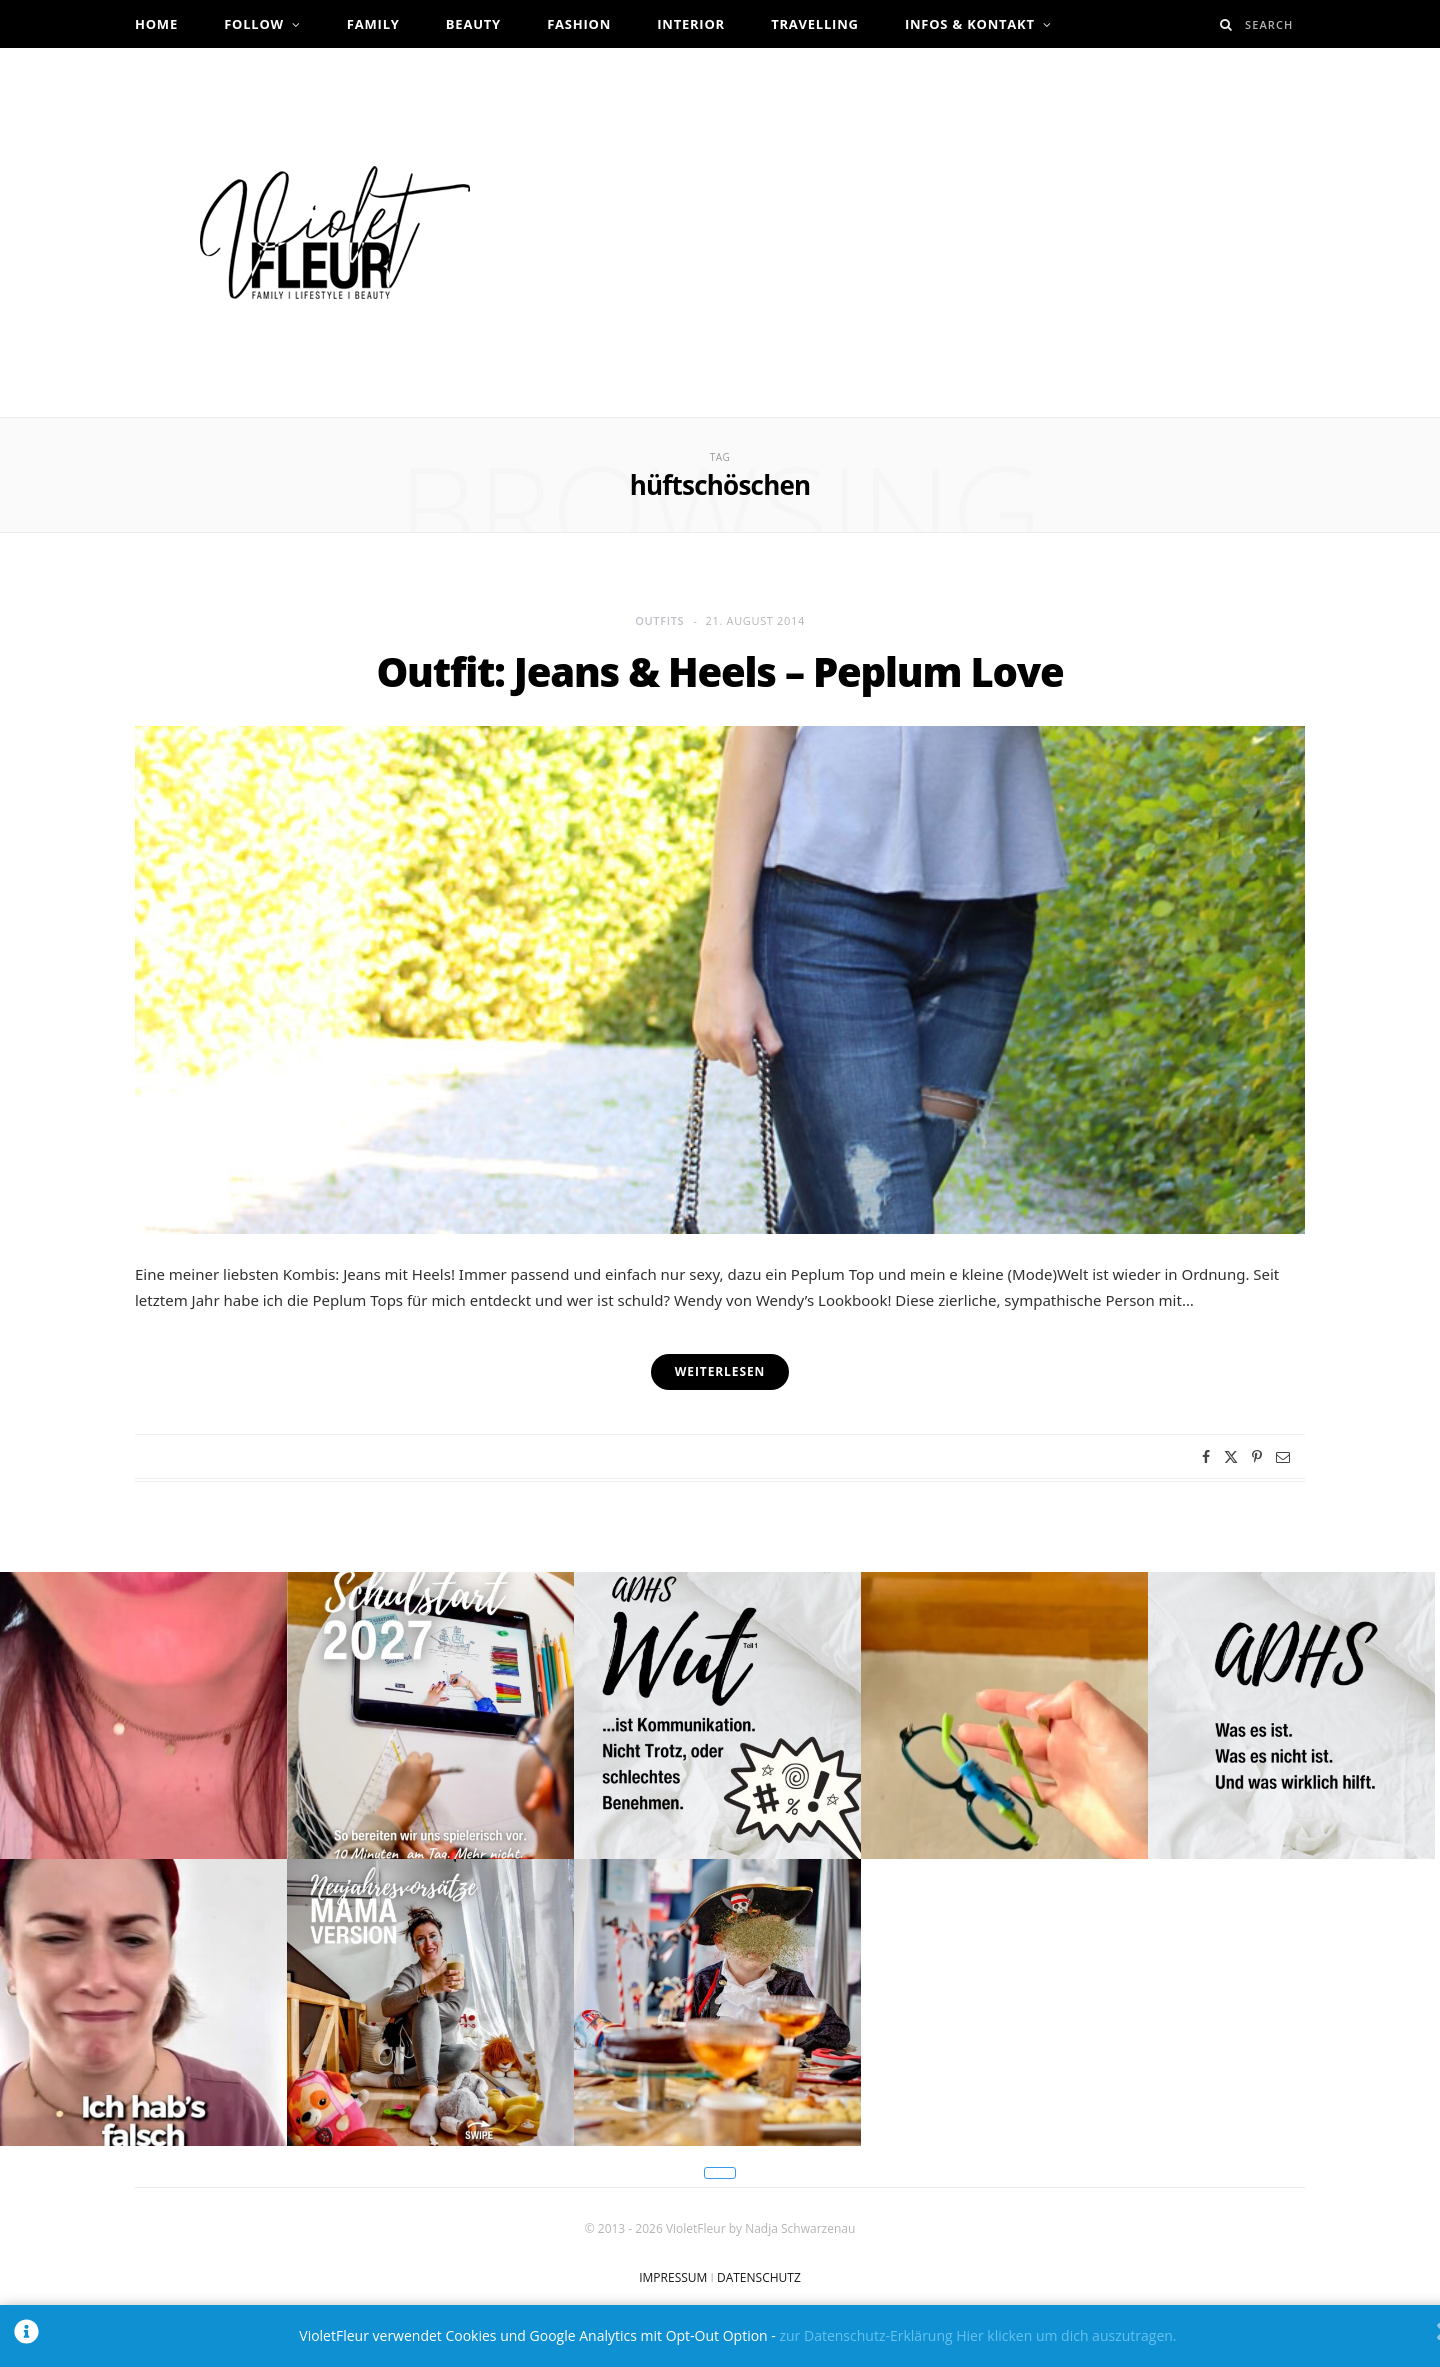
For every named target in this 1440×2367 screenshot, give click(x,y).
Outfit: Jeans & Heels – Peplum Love (719, 671)
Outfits (659, 620)
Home (156, 24)
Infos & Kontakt (970, 24)
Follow (254, 24)
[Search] (1226, 24)
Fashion (579, 24)
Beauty (473, 24)
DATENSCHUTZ (759, 2277)
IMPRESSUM (673, 2277)
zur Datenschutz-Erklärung (865, 2335)
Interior (691, 24)
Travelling (815, 24)
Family (373, 24)
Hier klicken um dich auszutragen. (1066, 2335)
